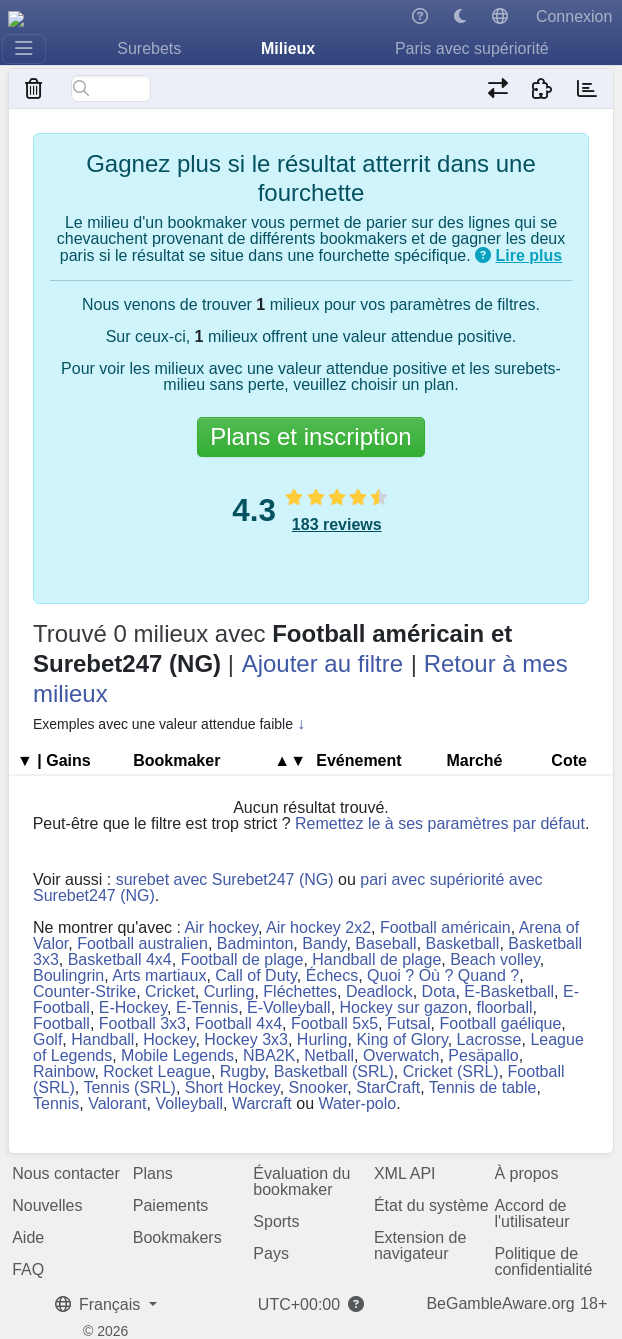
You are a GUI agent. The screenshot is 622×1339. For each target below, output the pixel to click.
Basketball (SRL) (334, 1071)
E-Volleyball (289, 1007)
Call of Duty (256, 975)
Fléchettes (300, 991)
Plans (153, 1173)
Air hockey (222, 927)
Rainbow (63, 1071)
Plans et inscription (310, 436)
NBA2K (269, 1055)
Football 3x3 (142, 1023)
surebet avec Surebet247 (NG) (225, 879)
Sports (276, 1221)
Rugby (242, 1071)
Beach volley (495, 959)
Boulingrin (68, 975)
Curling (229, 991)
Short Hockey (232, 1087)
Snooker (318, 1087)
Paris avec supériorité (472, 48)
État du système (431, 1205)
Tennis (56, 1103)
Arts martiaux (159, 975)
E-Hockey (133, 1007)
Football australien (142, 943)
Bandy (324, 943)
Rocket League (157, 1071)
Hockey (169, 1039)
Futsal (409, 1023)
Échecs (332, 975)
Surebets (149, 48)
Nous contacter (66, 1173)
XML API (405, 1173)
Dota (439, 991)
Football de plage (242, 959)
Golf (47, 1039)
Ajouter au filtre (322, 663)
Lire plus (529, 255)
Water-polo (357, 1103)
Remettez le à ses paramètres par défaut (440, 823)
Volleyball (189, 1103)
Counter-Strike (84, 991)
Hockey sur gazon (404, 1007)
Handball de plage (376, 959)
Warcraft (262, 1103)
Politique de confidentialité (543, 1261)
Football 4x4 (238, 1023)
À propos (526, 1173)
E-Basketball (509, 991)
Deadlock (379, 991)
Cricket (170, 991)
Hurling (322, 1039)
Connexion (574, 16)
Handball (102, 1039)
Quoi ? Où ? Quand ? (443, 975)
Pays (271, 1253)
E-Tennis (207, 1007)
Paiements (171, 1205)
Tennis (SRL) (129, 1087)
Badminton (255, 943)
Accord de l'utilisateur (531, 1213)
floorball (504, 1007)
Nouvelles (47, 1205)
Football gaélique (500, 1023)
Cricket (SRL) (451, 1071)
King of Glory (401, 1039)
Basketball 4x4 (120, 959)
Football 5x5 (334, 1023)
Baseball (385, 943)
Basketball (463, 943)
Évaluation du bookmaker (301, 1181)
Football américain (445, 927)
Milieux (288, 48)
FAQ (28, 1269)
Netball (329, 1055)
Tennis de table (483, 1087)
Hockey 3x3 (246, 1039)
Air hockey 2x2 (318, 927)
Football (61, 1023)
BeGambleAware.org (500, 1304)
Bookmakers (177, 1237)
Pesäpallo (483, 1055)
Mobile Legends (177, 1055)
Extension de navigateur (420, 1245)
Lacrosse (489, 1039)
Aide (28, 1237)
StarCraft (388, 1087)
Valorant (117, 1103)
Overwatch (401, 1055)
